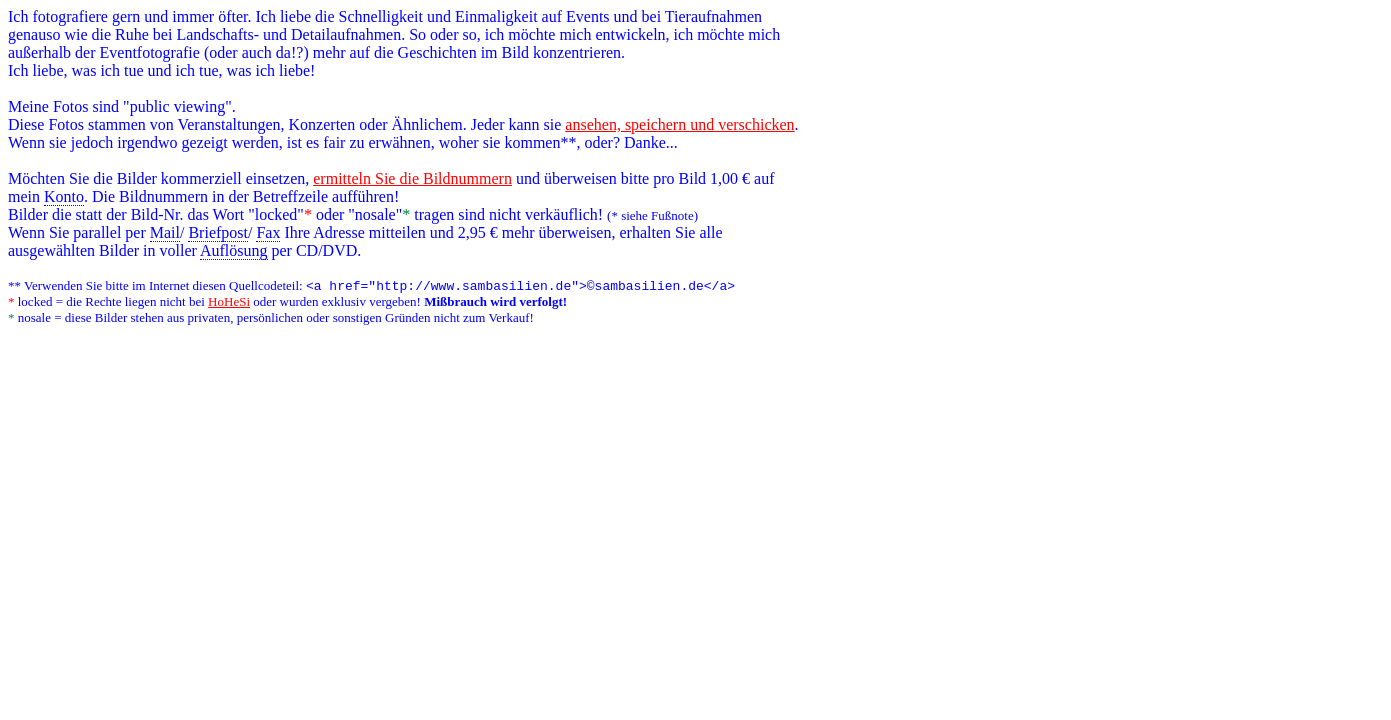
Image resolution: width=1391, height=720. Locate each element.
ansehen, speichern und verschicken (679, 124)
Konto (64, 196)
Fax (268, 232)
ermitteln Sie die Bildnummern (412, 178)
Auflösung (234, 250)
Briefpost (218, 232)
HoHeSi (229, 303)
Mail (165, 232)
